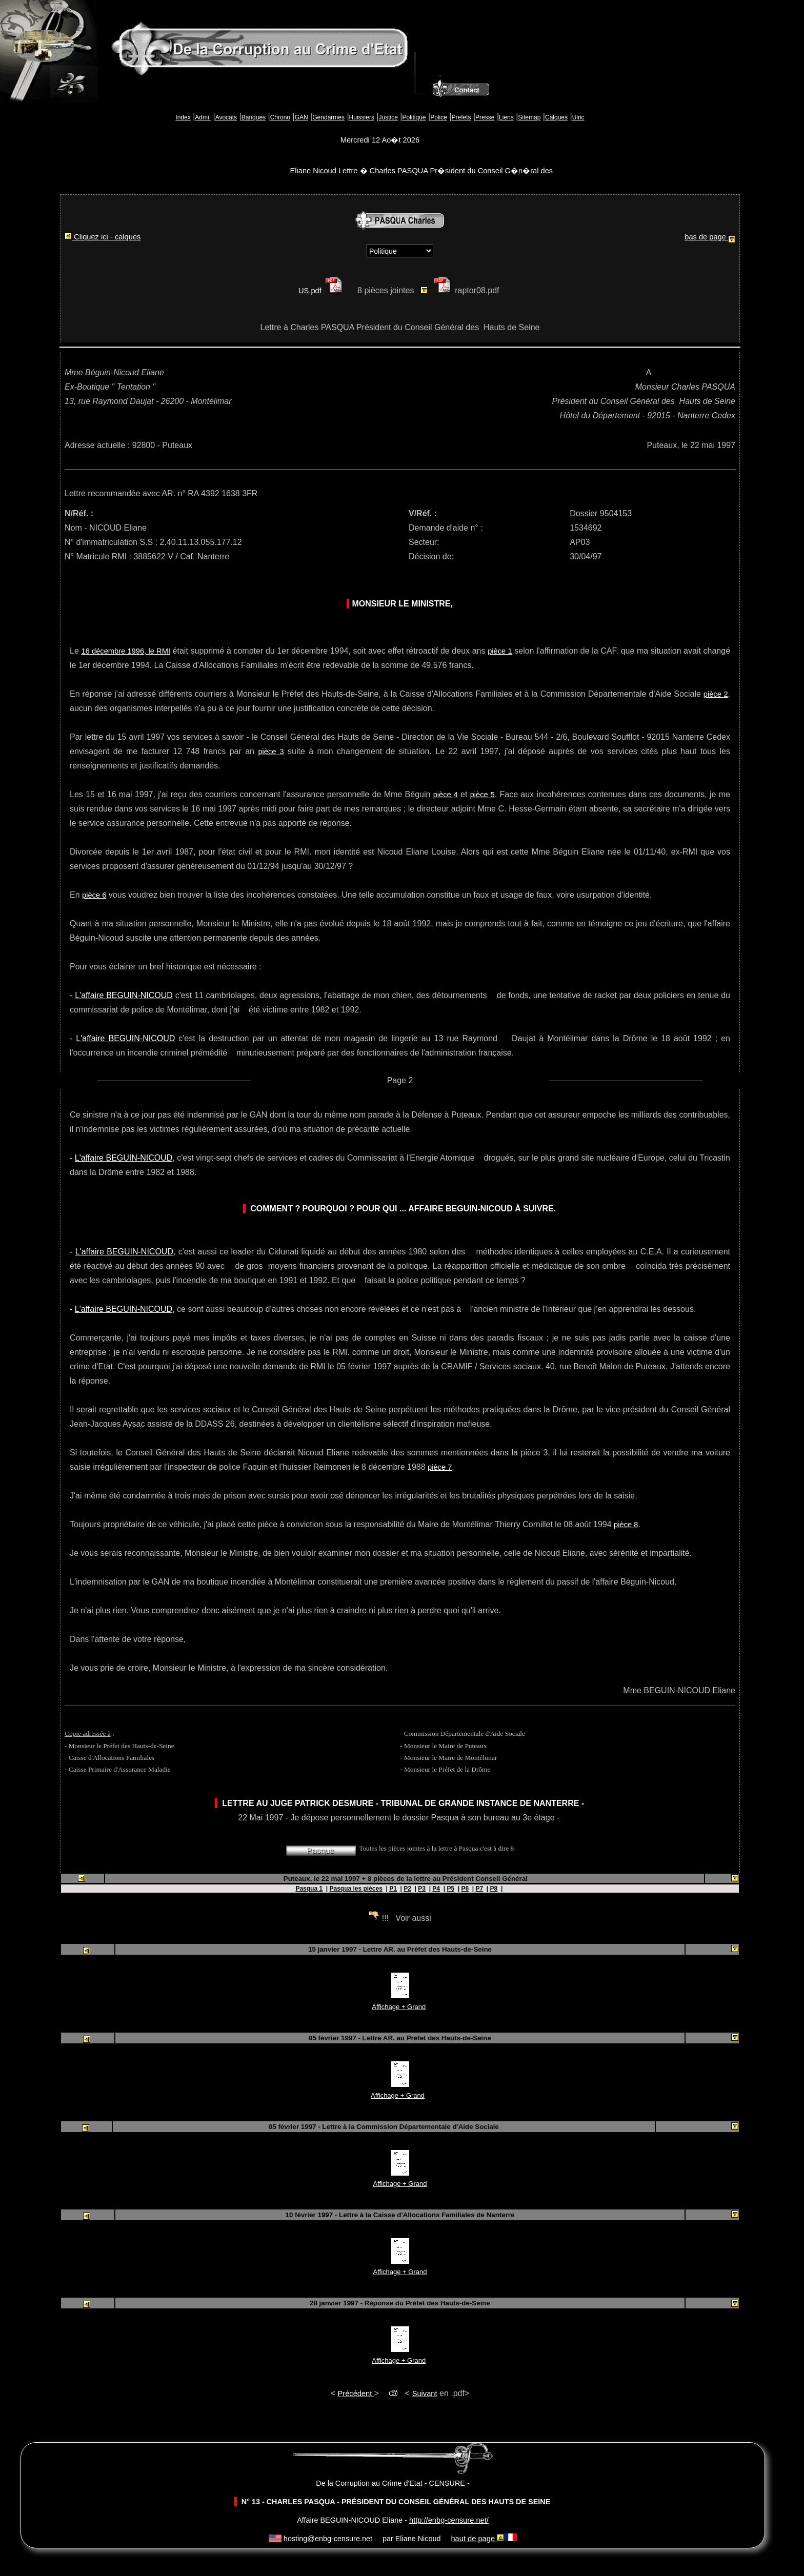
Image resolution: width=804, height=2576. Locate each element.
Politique (414, 117)
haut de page (477, 2538)
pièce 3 (271, 751)
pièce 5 (482, 794)
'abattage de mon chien (369, 995)
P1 (393, 1888)
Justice (388, 117)
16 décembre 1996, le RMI (125, 651)
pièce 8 (626, 1524)
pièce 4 (445, 794)
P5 (450, 1888)
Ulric (578, 117)
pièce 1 (500, 651)
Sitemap (529, 117)
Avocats (226, 117)
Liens (506, 117)
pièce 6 (94, 895)
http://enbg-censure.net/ (449, 2520)
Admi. (203, 117)
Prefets (461, 117)
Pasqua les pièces (355, 1888)
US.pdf (322, 291)
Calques (556, 117)
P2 (407, 1888)
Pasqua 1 (309, 1888)
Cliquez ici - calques (102, 237)
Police (438, 117)
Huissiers (361, 117)
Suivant (424, 2393)
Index (182, 117)
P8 (494, 1888)
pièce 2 (716, 694)
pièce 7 (440, 1467)
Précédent (356, 2393)
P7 (480, 1888)
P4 (436, 1888)
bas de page (710, 237)
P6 (465, 1888)
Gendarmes (328, 117)
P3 (422, 1888)
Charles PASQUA (703, 386)
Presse (484, 117)
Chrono (280, 117)
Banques (254, 117)
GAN (301, 117)
